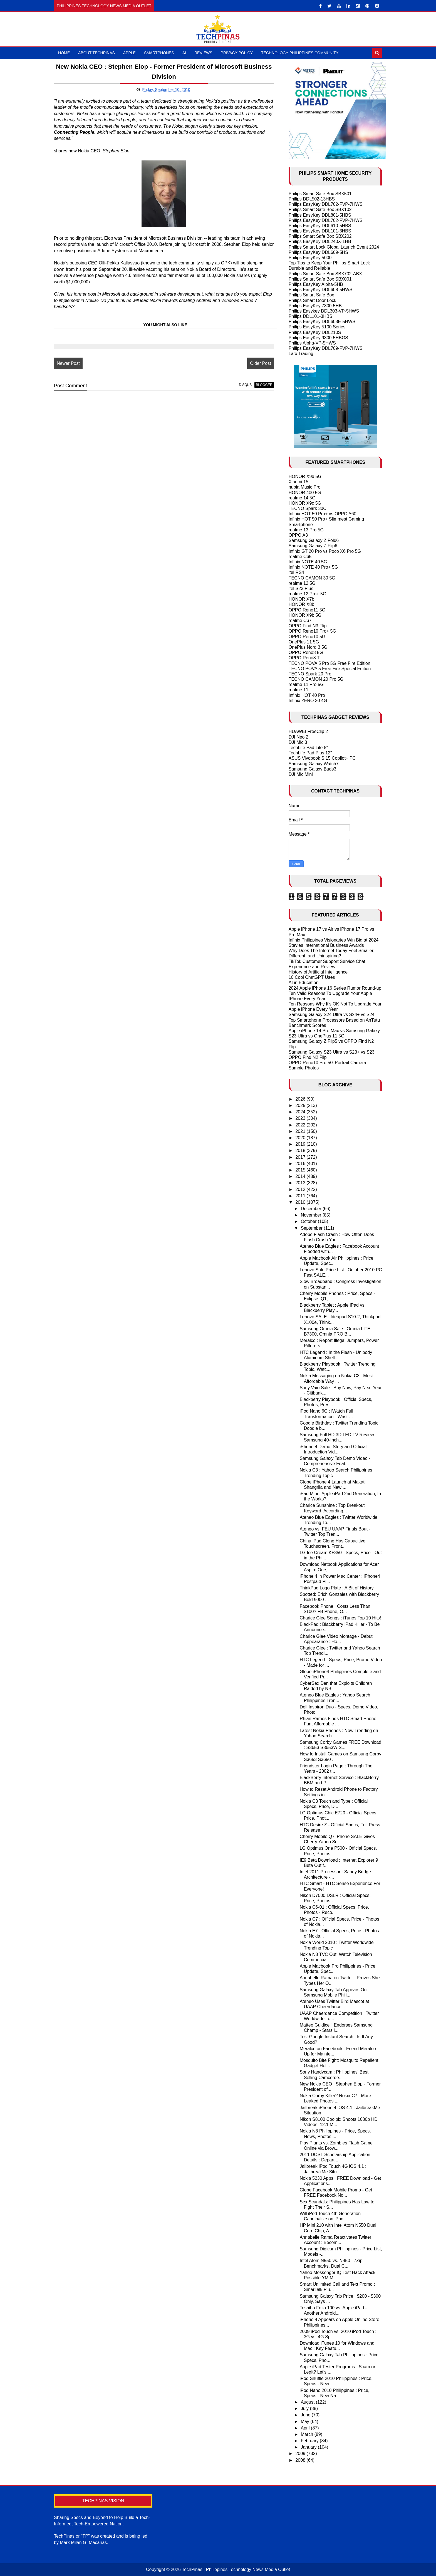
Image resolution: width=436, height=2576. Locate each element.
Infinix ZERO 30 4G (308, 700)
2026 (300, 1099)
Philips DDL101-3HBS (310, 316)
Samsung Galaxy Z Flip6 (313, 545)
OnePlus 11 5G (304, 642)
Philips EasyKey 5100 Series (317, 327)
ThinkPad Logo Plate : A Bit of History (337, 1588)
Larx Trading (301, 353)
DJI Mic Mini (301, 774)
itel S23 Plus (301, 588)
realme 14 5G (302, 498)
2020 (300, 1137)
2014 (300, 1176)
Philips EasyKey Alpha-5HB (316, 284)
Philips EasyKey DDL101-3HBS (320, 231)
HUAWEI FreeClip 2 (308, 731)
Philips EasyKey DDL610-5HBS (320, 225)
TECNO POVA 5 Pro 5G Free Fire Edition (329, 663)
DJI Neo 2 (298, 737)
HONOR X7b (301, 599)
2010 (300, 1202)
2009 (300, 2453)
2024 (300, 1111)
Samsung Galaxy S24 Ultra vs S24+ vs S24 (332, 1014)
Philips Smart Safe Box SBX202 (320, 236)
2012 (300, 1189)
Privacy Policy (237, 53)
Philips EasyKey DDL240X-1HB (320, 241)
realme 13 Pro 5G (306, 529)
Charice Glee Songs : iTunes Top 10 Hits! (340, 1618)
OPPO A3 (298, 535)
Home (64, 53)
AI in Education (304, 982)
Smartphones (159, 53)
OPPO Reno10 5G (307, 636)
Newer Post (68, 363)
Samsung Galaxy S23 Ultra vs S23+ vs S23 (332, 1052)
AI (184, 53)
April (306, 2428)
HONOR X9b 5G (305, 615)
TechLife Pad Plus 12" (310, 752)
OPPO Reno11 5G (307, 610)
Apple (129, 53)
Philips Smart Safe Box (311, 295)
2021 (300, 1131)
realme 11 (298, 689)
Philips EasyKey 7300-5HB (315, 305)
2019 (300, 1144)
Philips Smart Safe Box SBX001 (320, 279)
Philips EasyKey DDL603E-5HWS (322, 321)
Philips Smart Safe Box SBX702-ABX (325, 273)
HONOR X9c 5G (305, 503)
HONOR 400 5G (305, 492)
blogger (264, 385)
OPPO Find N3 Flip (308, 625)
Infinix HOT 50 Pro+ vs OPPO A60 (322, 513)
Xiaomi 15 (298, 481)
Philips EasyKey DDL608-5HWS (320, 289)
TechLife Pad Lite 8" (308, 747)
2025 (300, 1105)
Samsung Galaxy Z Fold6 (314, 540)
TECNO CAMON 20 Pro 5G (316, 679)
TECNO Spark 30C (307, 508)
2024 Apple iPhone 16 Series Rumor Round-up (335, 988)
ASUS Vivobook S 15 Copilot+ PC (322, 758)
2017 (300, 1157)
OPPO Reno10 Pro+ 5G (312, 631)
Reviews (203, 53)
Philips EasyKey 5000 (310, 257)
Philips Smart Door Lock (312, 300)
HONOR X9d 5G (305, 476)
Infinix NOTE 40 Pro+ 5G (313, 567)
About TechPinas (96, 53)
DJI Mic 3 (298, 742)
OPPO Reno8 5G (306, 652)
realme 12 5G (302, 583)
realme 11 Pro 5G (306, 684)
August (308, 2402)
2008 (300, 2460)
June (306, 2414)
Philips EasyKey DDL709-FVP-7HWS (326, 348)
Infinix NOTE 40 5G (308, 561)
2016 (300, 1163)
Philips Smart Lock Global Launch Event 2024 (334, 247)
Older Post (260, 363)
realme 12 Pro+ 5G (307, 593)
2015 (300, 1170)
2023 (300, 1118)
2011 (300, 1195)
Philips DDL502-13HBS (312, 199)
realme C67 (300, 620)
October (309, 1221)
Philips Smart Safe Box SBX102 (320, 209)
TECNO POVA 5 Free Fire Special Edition (330, 668)
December (312, 1208)
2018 (300, 1150)
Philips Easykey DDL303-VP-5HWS (324, 311)
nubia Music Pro (305, 487)
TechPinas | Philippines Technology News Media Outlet (236, 2569)
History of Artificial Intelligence (318, 972)
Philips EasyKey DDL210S (315, 332)
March (307, 2434)
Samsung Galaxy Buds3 (312, 769)
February (310, 2440)
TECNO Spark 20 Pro (310, 674)
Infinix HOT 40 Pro (307, 695)
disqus (245, 385)
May (306, 2421)
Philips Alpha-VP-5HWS (312, 343)
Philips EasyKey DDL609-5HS (318, 252)
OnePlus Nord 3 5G (308, 647)
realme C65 (300, 556)
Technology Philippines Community (299, 53)
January (309, 2447)
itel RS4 (296, 572)
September (312, 1228)
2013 (300, 1182)
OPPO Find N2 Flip (308, 1057)
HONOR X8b (301, 604)
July (305, 2408)
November (312, 1215)
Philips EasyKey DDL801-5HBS (320, 215)
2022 (300, 1125)
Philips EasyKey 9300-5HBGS (318, 337)
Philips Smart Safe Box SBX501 (320, 193)
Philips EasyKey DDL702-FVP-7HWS (326, 204)
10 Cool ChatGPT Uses (312, 977)
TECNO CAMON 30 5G (312, 578)
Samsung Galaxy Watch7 (314, 763)
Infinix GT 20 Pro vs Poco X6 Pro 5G (325, 551)
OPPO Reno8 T (304, 657)
